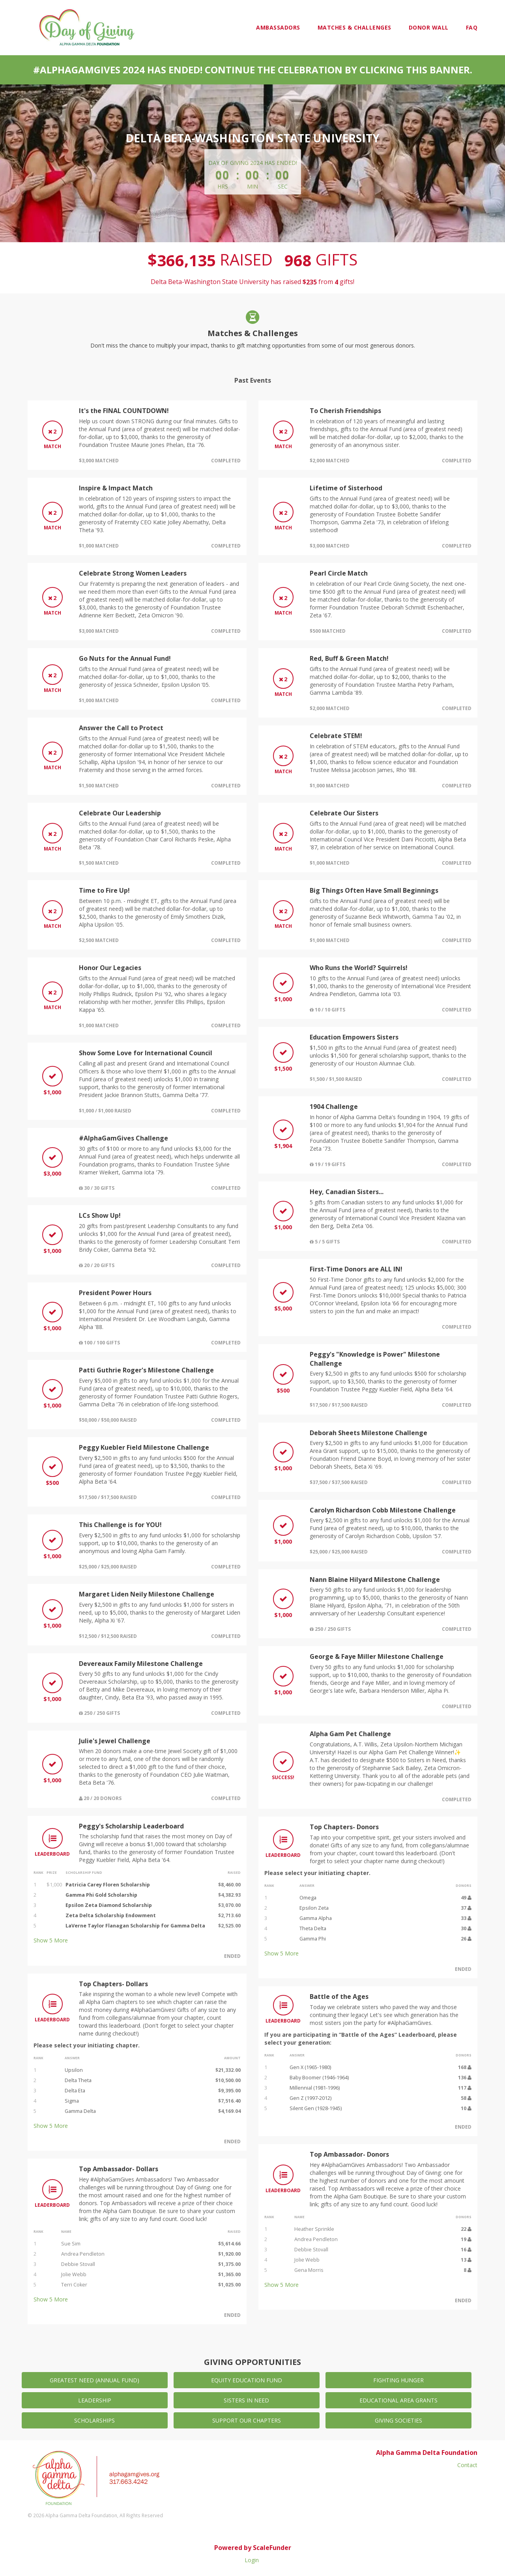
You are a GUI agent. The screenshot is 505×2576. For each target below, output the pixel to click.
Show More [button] (51, 1940)
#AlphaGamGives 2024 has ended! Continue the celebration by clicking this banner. (252, 69)
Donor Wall (429, 27)
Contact (467, 2465)
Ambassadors (278, 27)
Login (252, 2560)
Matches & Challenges (354, 27)
